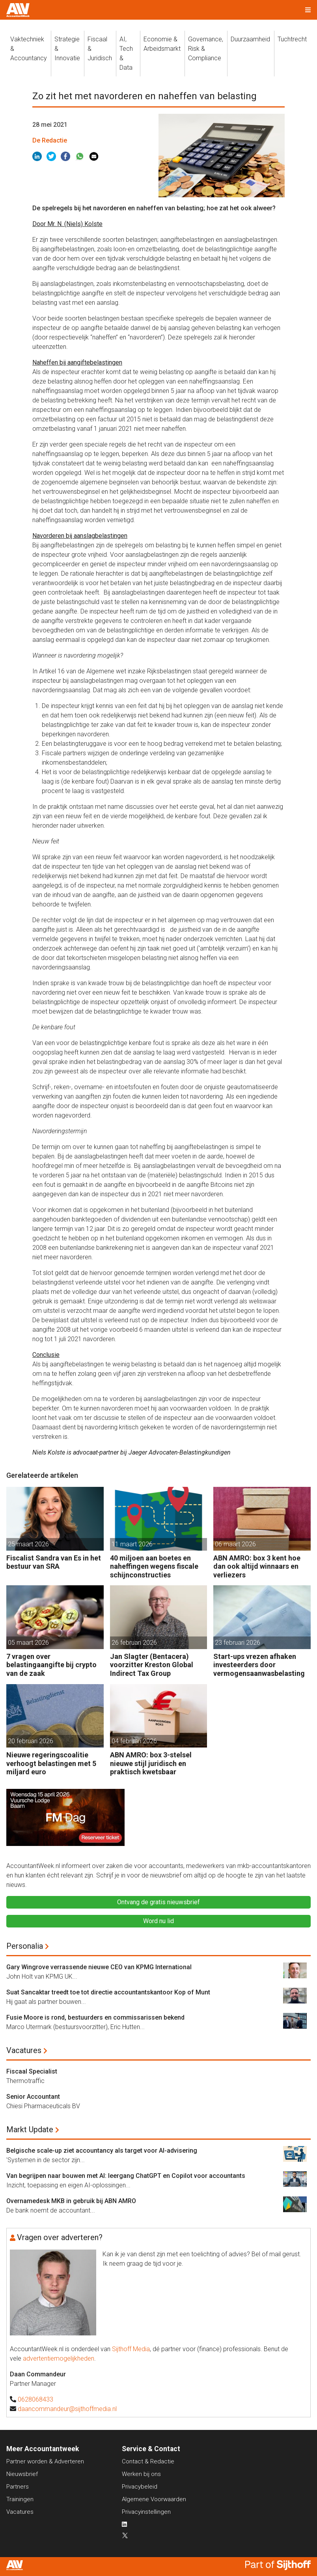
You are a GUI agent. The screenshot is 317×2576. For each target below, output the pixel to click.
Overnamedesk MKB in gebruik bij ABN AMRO (71, 2201)
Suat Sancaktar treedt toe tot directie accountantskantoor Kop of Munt (108, 1992)
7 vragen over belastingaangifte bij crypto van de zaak (51, 1664)
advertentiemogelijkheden (58, 2358)
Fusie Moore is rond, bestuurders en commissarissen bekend (95, 2017)
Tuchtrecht (292, 39)
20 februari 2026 (30, 1741)
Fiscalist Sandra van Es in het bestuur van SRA (53, 1562)
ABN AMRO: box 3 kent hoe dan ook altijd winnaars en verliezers (256, 1566)
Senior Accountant (33, 2096)
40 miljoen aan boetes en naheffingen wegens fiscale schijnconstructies (154, 1566)
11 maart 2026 (132, 1544)
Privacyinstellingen (146, 2511)
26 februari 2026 (134, 1642)
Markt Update (29, 2129)
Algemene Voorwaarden (154, 2499)
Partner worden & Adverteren (45, 2461)
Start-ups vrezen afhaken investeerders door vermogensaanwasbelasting (259, 1664)
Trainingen (20, 2499)
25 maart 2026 (28, 1544)
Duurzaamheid (250, 39)
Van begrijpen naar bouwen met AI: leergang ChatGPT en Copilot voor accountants (125, 2175)
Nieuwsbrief (22, 2474)
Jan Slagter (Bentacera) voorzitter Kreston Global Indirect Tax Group (151, 1664)
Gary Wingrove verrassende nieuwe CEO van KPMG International (99, 1967)
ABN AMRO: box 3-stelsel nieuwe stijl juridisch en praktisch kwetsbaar (151, 1763)
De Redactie (49, 140)
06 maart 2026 (235, 1544)
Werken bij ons (141, 2474)
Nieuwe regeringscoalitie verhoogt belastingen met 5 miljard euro (51, 1763)
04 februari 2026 (134, 1741)
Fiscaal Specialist (31, 2071)
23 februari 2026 (237, 1642)
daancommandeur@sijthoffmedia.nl (67, 2409)
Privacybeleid (139, 2486)
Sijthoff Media (131, 2349)
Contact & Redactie (148, 2461)
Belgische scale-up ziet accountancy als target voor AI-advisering (101, 2150)
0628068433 (35, 2399)
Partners (17, 2486)
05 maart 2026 (28, 1642)
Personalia (24, 1946)
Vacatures (23, 2050)
